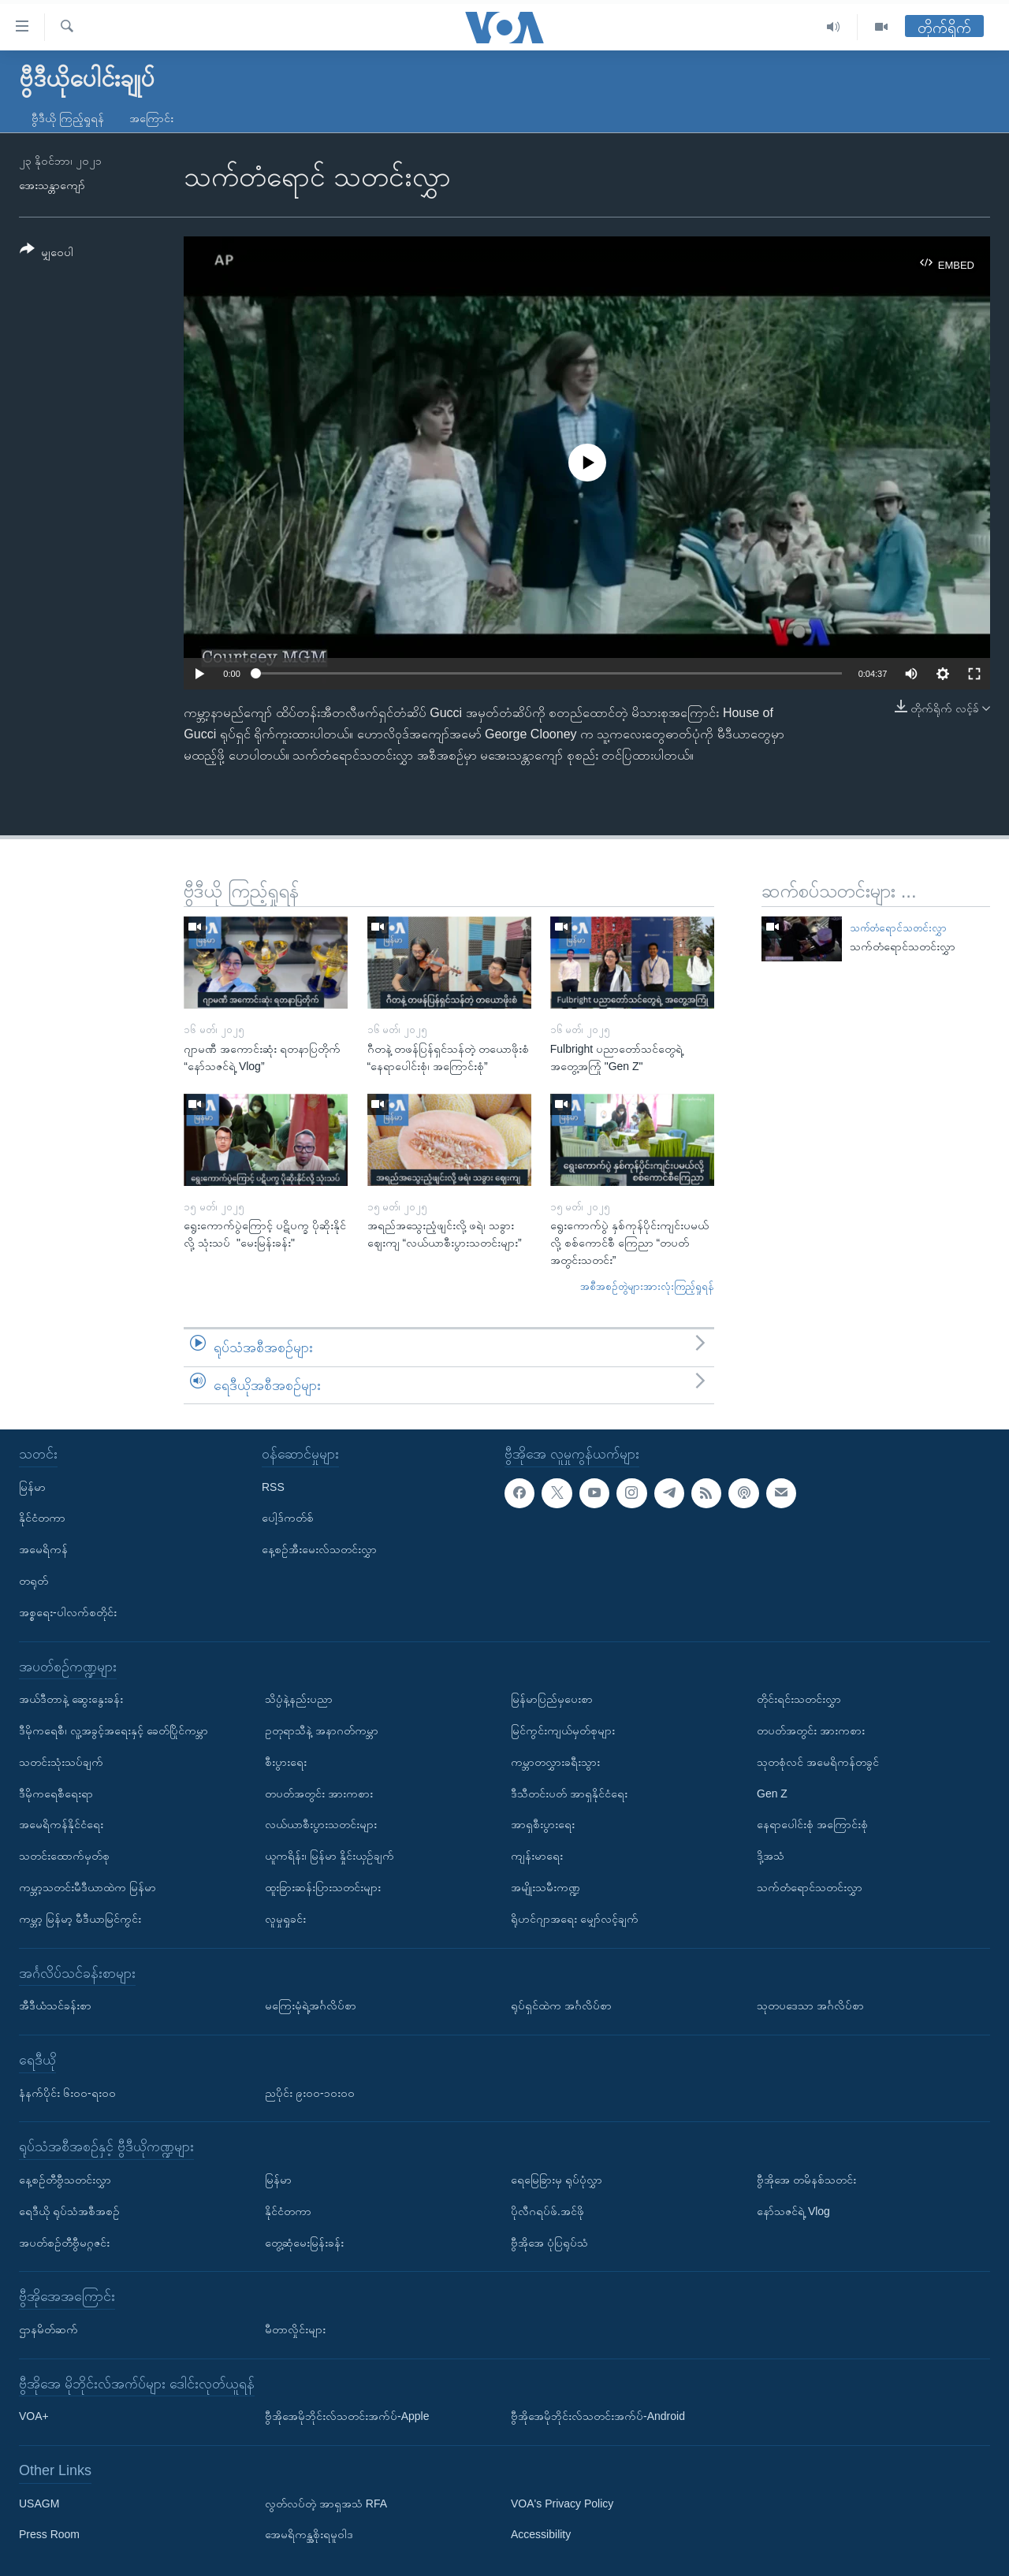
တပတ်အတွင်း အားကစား (319, 1793)
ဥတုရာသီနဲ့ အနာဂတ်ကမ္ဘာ (321, 1730)
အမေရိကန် (43, 1549)
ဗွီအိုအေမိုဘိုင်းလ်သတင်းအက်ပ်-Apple (347, 2416)
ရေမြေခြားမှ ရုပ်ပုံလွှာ (556, 2179)
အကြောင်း (151, 118)
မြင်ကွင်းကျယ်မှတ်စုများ (563, 1730)
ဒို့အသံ (770, 1855)
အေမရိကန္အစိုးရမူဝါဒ (309, 2535)
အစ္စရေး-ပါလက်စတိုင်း (68, 1612)
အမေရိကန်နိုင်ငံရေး (61, 1824)
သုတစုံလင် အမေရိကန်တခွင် (818, 1762)
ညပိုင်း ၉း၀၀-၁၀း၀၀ (310, 2093)
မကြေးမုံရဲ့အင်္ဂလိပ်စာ (310, 2005)
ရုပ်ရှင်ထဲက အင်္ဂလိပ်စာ (561, 2005)
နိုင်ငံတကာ (42, 1517)
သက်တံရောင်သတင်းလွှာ (898, 928)
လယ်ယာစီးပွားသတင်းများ (321, 1824)
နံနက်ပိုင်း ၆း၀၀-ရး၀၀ (67, 2093)
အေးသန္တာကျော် (52, 185)
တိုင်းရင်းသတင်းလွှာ (799, 1699)
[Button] (46, 253)
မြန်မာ (32, 1487)
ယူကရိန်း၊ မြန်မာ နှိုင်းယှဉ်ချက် (329, 1855)
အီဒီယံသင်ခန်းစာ (55, 2005)
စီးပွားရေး (286, 1762)
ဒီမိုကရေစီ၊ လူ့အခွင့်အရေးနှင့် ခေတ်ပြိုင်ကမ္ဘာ (113, 1730)
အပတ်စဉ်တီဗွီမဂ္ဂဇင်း (64, 2242)
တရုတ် (33, 1580)
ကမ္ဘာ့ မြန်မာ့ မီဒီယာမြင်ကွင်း (80, 1918)
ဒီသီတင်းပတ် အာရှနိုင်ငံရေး (569, 1793)
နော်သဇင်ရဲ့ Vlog (793, 2211)
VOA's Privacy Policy (562, 2503)
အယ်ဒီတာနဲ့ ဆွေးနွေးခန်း (71, 1699)
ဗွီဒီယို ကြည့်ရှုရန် (68, 118)
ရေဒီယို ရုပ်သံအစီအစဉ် (69, 2211)
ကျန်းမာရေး (537, 1855)
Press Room (49, 2535)
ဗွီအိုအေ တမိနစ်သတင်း (806, 2179)
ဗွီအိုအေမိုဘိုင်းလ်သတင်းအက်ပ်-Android (598, 2416)
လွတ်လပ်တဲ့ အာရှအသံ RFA (326, 2503)
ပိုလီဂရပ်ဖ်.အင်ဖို (547, 2211)
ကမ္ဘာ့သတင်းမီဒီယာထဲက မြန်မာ (87, 1887)
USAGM (39, 2503)
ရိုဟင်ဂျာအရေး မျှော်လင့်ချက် (575, 1918)
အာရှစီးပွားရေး (543, 1824)
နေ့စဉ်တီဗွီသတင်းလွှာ (65, 2179)
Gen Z (772, 1793)
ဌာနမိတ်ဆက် (48, 2329)
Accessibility (541, 2535)
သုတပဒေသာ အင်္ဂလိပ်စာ (810, 2005)
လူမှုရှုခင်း (285, 1918)
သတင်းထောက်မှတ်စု (64, 1855)
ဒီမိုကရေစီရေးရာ (56, 1793)
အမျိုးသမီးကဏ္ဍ (545, 1887)
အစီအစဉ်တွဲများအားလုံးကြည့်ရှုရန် (647, 1286)
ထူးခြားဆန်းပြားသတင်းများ (323, 1887)
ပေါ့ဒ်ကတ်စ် (288, 1517)
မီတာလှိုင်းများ (295, 2329)
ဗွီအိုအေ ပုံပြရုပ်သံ (549, 2242)
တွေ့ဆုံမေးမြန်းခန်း (304, 2242)
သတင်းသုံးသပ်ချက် (61, 1762)
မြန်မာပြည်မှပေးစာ (552, 1699)
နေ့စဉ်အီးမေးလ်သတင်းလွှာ (319, 1549)
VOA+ (34, 2416)
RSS (273, 1487)
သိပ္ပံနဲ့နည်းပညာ (299, 1699)
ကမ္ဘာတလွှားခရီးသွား (555, 1762)
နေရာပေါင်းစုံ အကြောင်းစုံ (812, 1824)
